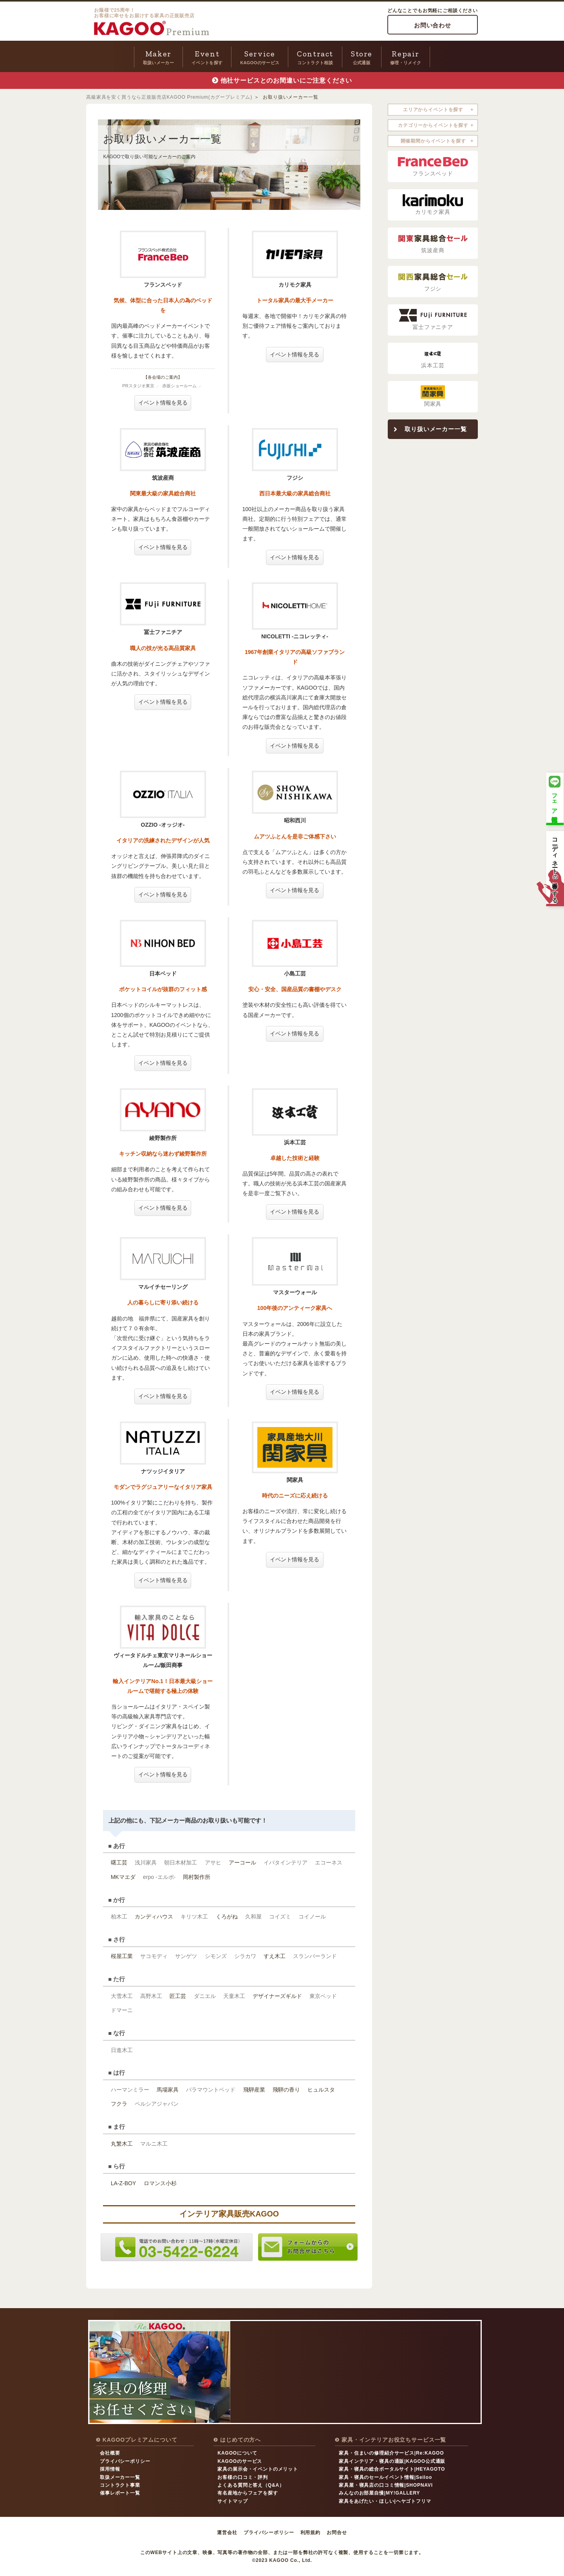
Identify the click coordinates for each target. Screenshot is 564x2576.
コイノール (312, 1916)
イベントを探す (207, 56)
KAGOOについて (237, 2453)
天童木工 (234, 1996)
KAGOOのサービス (259, 56)
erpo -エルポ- (159, 1877)
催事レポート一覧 (120, 2493)
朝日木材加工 (180, 1862)
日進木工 (122, 2050)
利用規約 (310, 2532)
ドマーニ (122, 2010)
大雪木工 (122, 1996)
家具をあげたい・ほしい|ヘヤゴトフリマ (385, 2501)
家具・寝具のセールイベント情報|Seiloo (385, 2477)
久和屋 (253, 1916)
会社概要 (110, 2453)
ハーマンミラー (130, 2089)
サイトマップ (232, 2501)
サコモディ (154, 1956)
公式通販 (361, 56)
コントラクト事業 (120, 2485)
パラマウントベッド (210, 2089)
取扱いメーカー (158, 56)
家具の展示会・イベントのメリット (257, 2469)
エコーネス (328, 1862)
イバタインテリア (285, 1862)
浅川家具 (146, 1862)
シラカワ (245, 1956)
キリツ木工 (194, 1916)
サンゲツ (186, 1956)
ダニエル (205, 1996)
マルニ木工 (154, 2144)
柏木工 (119, 1916)
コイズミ (280, 1916)
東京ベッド (323, 1996)
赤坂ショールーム (179, 385)
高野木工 (151, 1996)
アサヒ (213, 1862)
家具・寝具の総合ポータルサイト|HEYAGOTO (392, 2469)
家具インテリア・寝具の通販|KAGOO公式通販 (392, 2461)
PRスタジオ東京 (138, 385)
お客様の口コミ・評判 (242, 2477)
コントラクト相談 (315, 56)
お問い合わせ (432, 25)
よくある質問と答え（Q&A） (250, 2485)
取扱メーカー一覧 (120, 2477)
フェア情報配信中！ (554, 798)
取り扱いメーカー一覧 (435, 429)
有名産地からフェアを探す (247, 2493)
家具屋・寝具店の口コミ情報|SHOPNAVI (386, 2485)
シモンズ (216, 1956)
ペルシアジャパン (157, 2104)
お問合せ (337, 2532)
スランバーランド (315, 1956)
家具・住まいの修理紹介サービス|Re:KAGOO (391, 2453)
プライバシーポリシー (125, 2461)
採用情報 (110, 2469)
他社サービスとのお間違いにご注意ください (286, 80)
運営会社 (227, 2532)
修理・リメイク (405, 56)
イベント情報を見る (163, 402)
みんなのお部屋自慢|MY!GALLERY (379, 2493)
